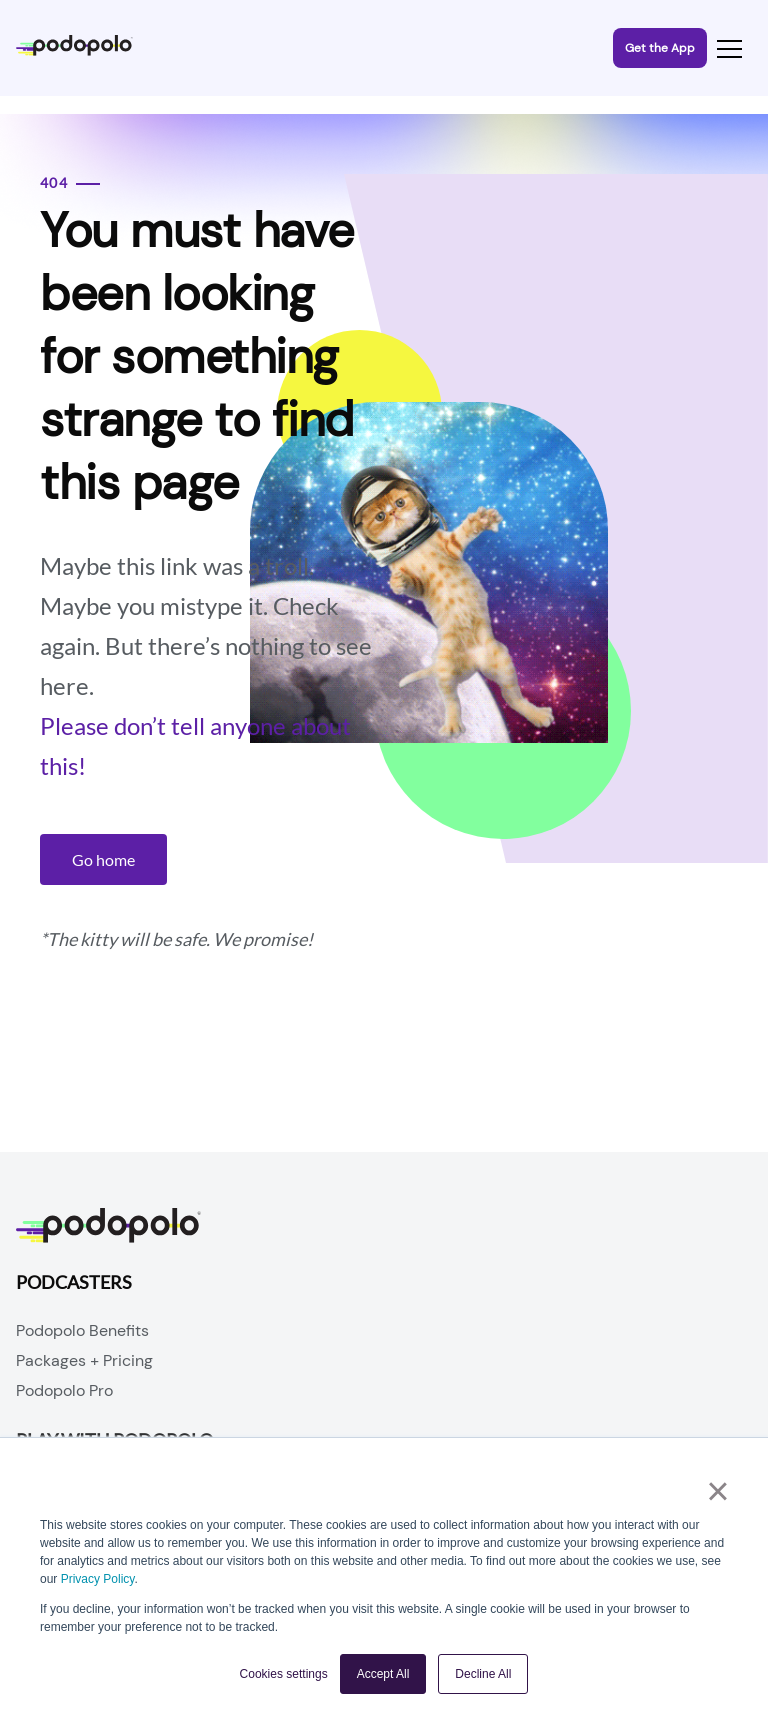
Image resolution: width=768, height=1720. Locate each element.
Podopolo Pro (64, 1390)
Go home (103, 859)
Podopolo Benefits (82, 1330)
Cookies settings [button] (284, 1674)
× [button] (717, 1491)
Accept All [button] (383, 1674)
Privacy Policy (98, 1579)
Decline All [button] (483, 1674)
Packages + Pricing (84, 1360)
